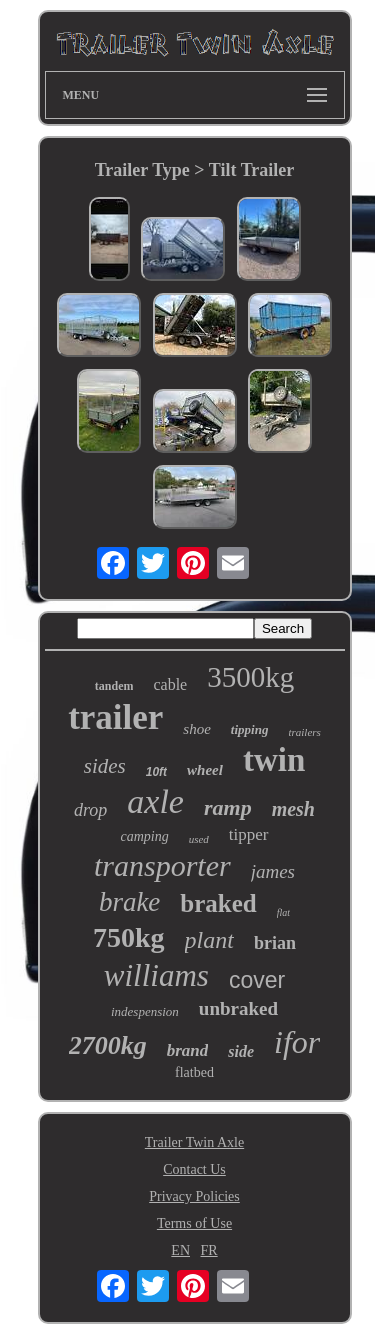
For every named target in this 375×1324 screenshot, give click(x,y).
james (273, 871)
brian (275, 943)
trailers (304, 732)
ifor (297, 1042)
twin (274, 760)
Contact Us (194, 1169)
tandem (114, 686)
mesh (293, 809)
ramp (228, 807)
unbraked (238, 1008)
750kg (129, 937)
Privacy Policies (194, 1196)
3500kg (250, 677)
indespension (145, 1011)
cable (170, 684)
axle (155, 801)
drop (90, 810)
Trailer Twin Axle (194, 1142)
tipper (249, 834)
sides (105, 766)
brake (129, 902)
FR (209, 1250)
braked (218, 903)
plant (209, 940)
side (241, 1051)
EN (180, 1250)
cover (257, 980)
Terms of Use (194, 1223)
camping (144, 836)
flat (283, 912)
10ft (156, 772)
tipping (250, 729)
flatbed (194, 1072)
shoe (197, 729)
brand (188, 1050)
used (199, 839)
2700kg (108, 1045)
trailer (115, 717)
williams (156, 975)
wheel (205, 770)
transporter (162, 865)
